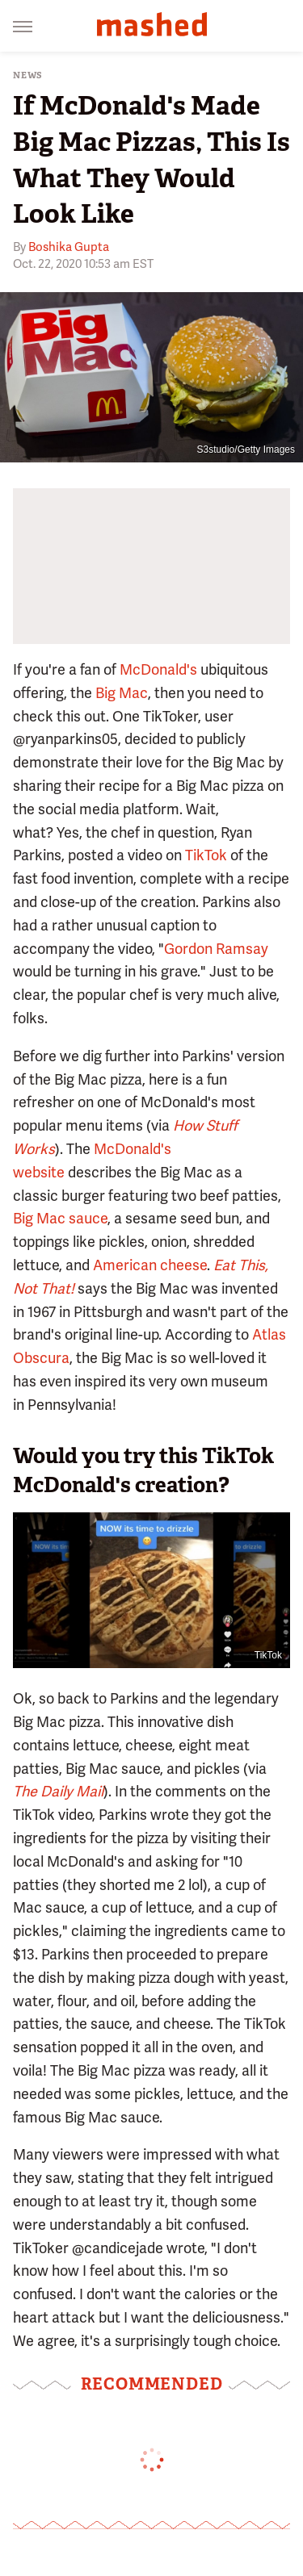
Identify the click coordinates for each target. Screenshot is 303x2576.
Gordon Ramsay (216, 948)
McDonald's (158, 669)
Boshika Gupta (68, 247)
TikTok (206, 855)
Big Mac (121, 693)
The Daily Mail (58, 1791)
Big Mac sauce (60, 1218)
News (28, 75)
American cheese (150, 1265)
